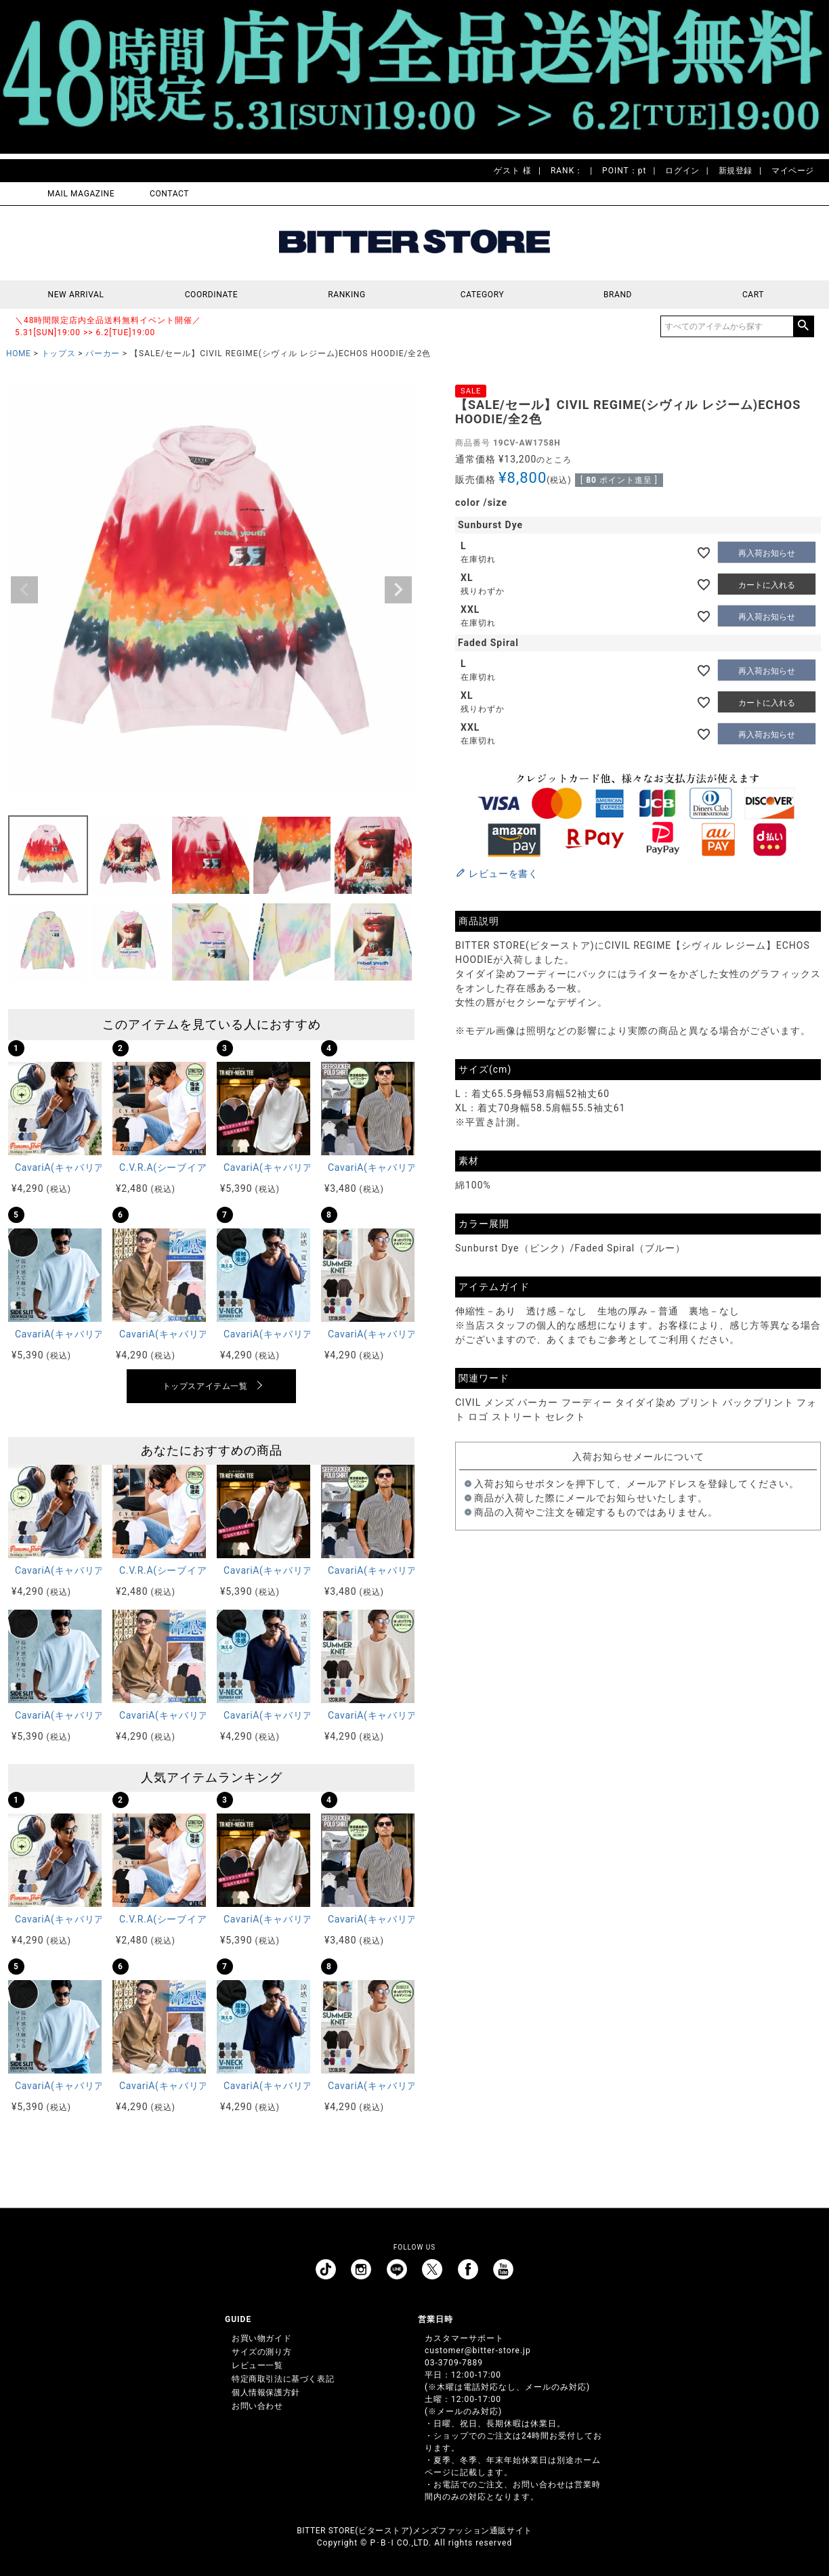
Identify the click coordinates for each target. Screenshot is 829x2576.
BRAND (617, 294)
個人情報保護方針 (266, 2392)
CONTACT (169, 193)
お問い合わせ (257, 2406)
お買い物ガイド (261, 2338)
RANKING (347, 294)
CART (753, 294)
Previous (24, 589)
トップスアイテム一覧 (205, 1386)
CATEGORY (482, 294)
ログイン (682, 170)
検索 (803, 326)
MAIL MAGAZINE (80, 193)
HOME (18, 353)
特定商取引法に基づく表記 (283, 2379)
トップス (58, 353)
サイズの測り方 (261, 2352)
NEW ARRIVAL (76, 294)
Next (398, 589)
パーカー (102, 353)
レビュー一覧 (257, 2365)
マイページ (792, 170)
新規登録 (735, 170)
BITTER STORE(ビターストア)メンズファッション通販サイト (414, 2530)
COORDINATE (211, 294)
